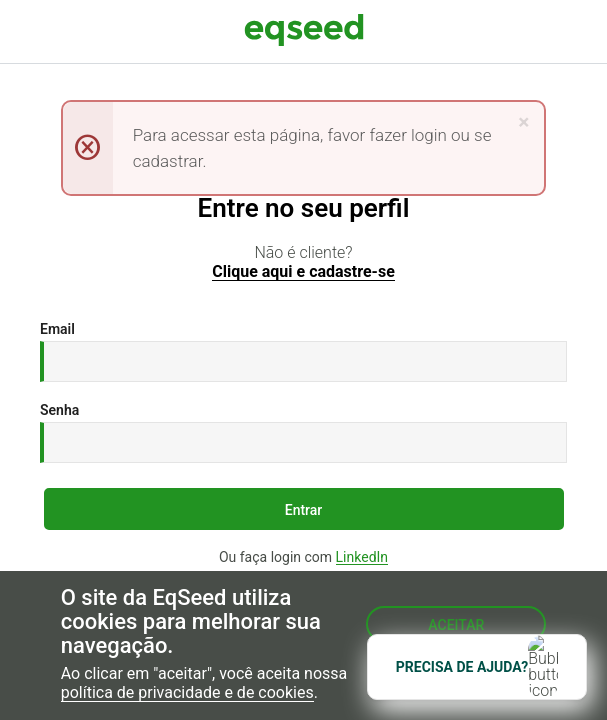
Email (57, 329)
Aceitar (456, 625)
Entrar (304, 510)
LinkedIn (362, 557)
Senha (59, 410)
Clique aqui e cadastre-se (303, 272)
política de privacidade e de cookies (187, 693)
